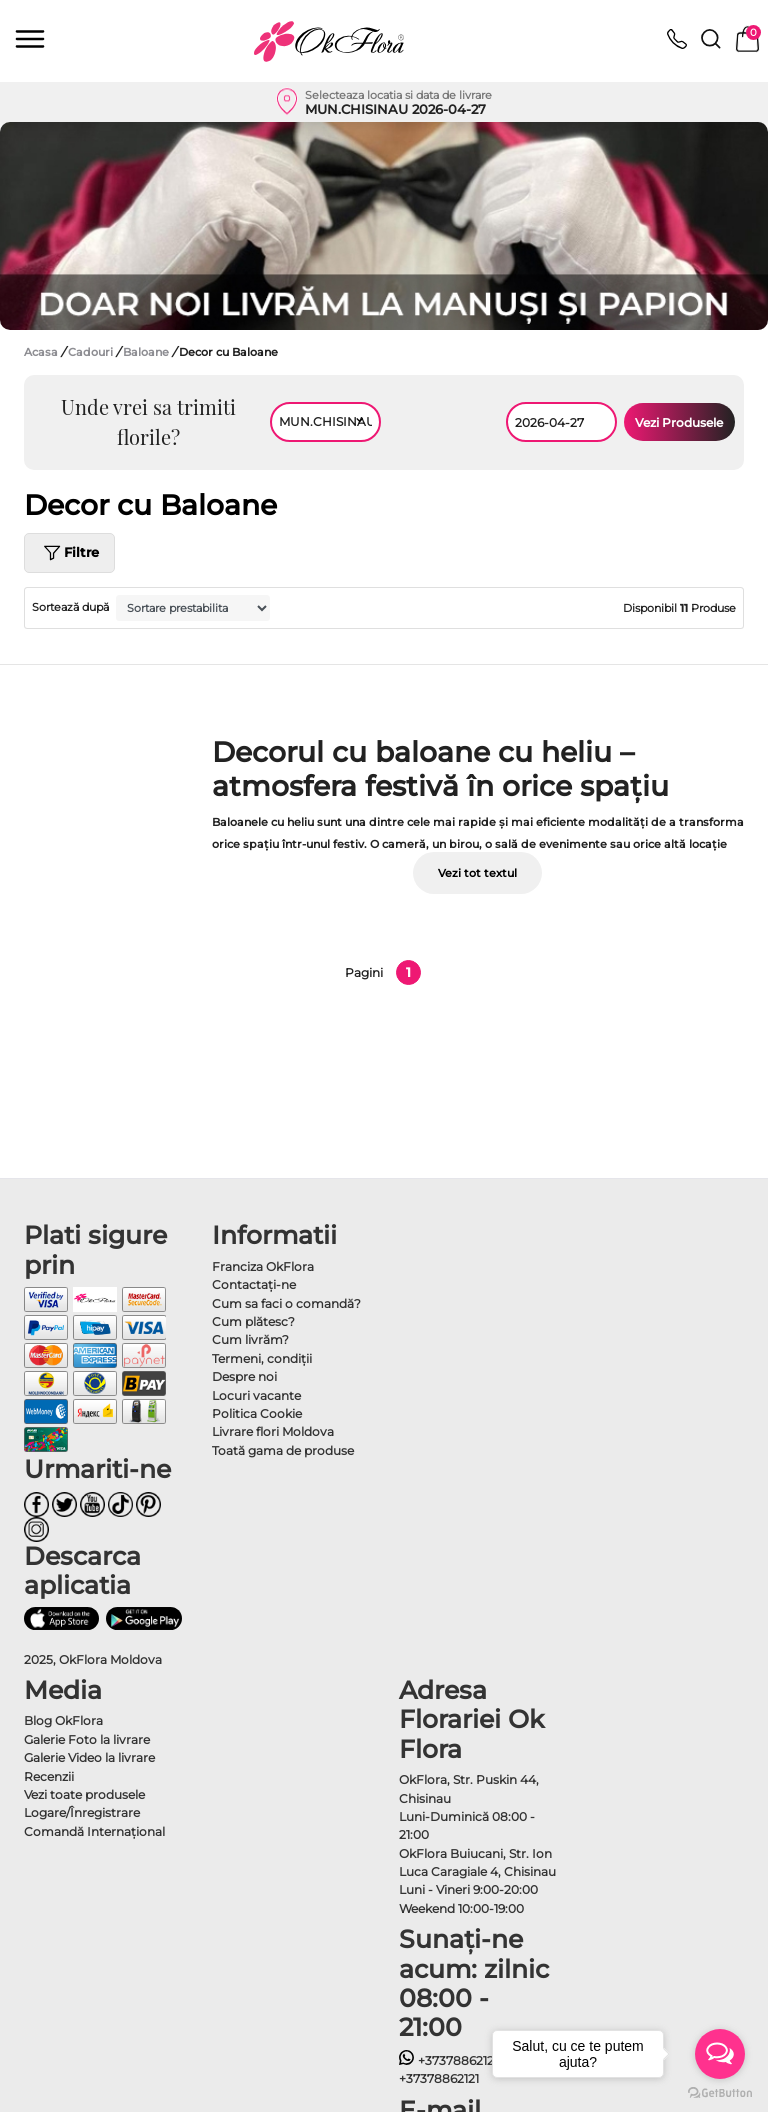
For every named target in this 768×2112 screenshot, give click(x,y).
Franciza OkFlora (263, 1266)
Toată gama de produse (283, 1450)
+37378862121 (448, 2060)
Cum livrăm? (250, 1339)
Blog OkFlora (63, 1720)
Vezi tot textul (477, 873)
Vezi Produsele (679, 422)
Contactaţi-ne (254, 1284)
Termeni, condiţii (262, 1358)
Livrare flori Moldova (273, 1431)
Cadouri (92, 352)
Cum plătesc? (253, 1321)
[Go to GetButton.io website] (720, 2092)
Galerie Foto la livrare (87, 1739)
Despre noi (244, 1376)
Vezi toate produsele (84, 1794)
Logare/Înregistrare (82, 1812)
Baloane (147, 352)
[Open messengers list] (720, 2054)
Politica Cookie (257, 1413)
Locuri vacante (256, 1395)
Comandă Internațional (94, 1831)
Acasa (41, 352)
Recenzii (49, 1776)
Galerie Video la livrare (89, 1757)
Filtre (69, 553)
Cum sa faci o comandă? (286, 1303)
